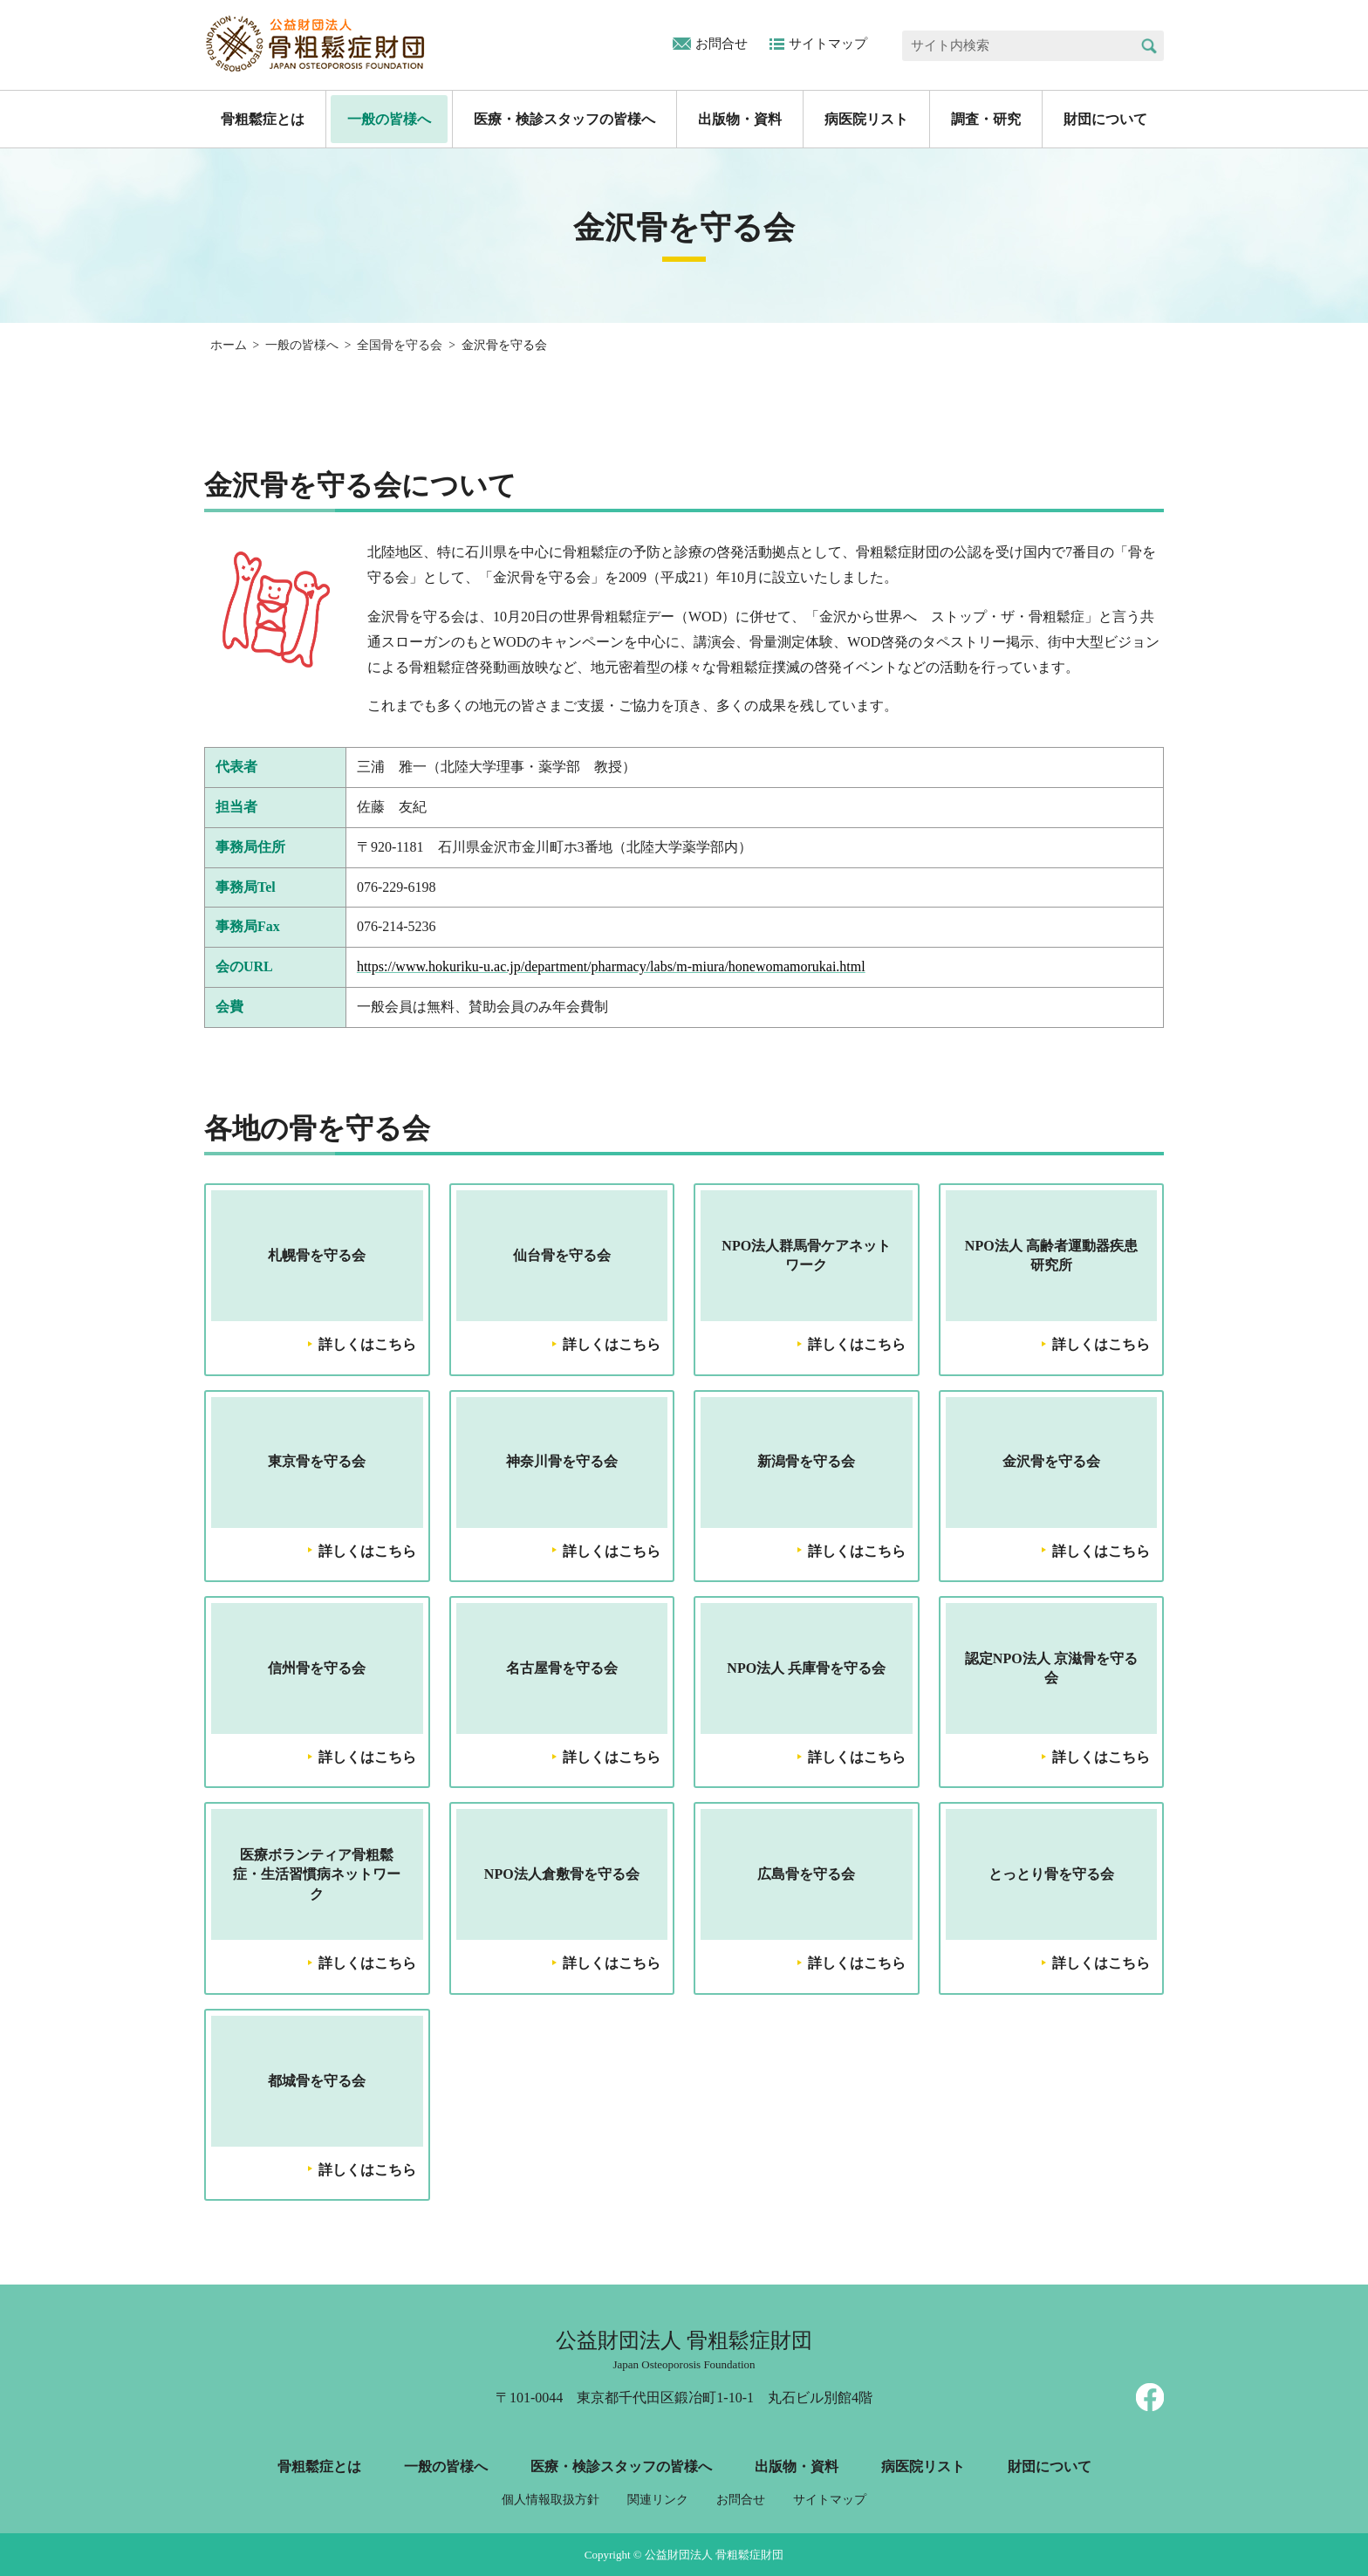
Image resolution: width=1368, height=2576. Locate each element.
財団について (1105, 119)
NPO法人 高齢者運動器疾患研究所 (1051, 1255)
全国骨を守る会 (399, 345)
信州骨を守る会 (317, 1668)
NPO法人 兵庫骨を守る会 (806, 1668)
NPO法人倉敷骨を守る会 (562, 1874)
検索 (1148, 46)
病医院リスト (866, 119)
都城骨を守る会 (317, 2080)
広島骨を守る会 (806, 1874)
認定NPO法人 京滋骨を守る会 (1051, 1668)
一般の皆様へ (389, 119)
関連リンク (657, 2499)
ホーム (228, 345)
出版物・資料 (740, 119)
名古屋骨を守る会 (562, 1668)
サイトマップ (828, 44)
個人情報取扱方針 (550, 2499)
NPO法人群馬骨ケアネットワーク (806, 1255)
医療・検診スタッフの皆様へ (564, 119)
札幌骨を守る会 (317, 1255)
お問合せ (721, 44)
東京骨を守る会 (317, 1461)
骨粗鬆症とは (262, 119)
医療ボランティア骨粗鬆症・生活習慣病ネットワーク (316, 1874)
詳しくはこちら (367, 1344)
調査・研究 (986, 119)
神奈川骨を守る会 (562, 1461)
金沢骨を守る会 (1051, 1461)
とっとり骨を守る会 (1051, 1874)
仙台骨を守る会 (562, 1255)
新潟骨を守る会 (806, 1461)
